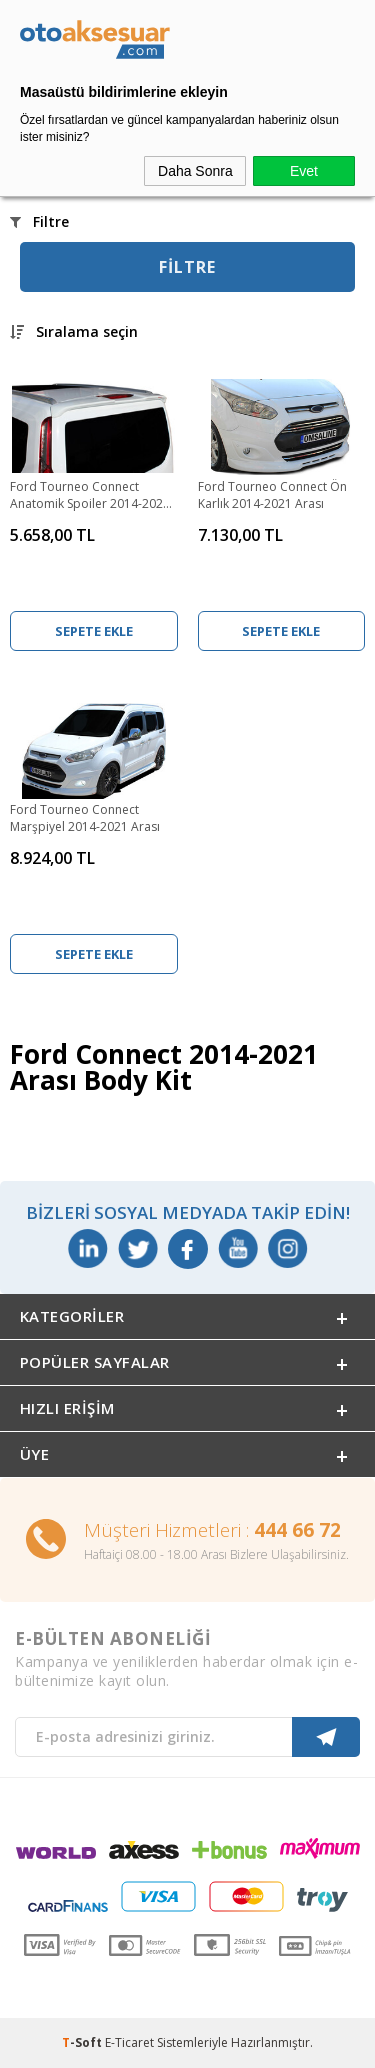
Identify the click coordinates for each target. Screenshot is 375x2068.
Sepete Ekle (94, 631)
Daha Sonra (195, 171)
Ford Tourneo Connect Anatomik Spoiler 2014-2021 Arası (90, 496)
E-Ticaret (129, 2042)
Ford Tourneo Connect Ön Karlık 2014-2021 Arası (272, 495)
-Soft (83, 2042)
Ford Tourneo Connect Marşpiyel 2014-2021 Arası (85, 818)
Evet (304, 171)
